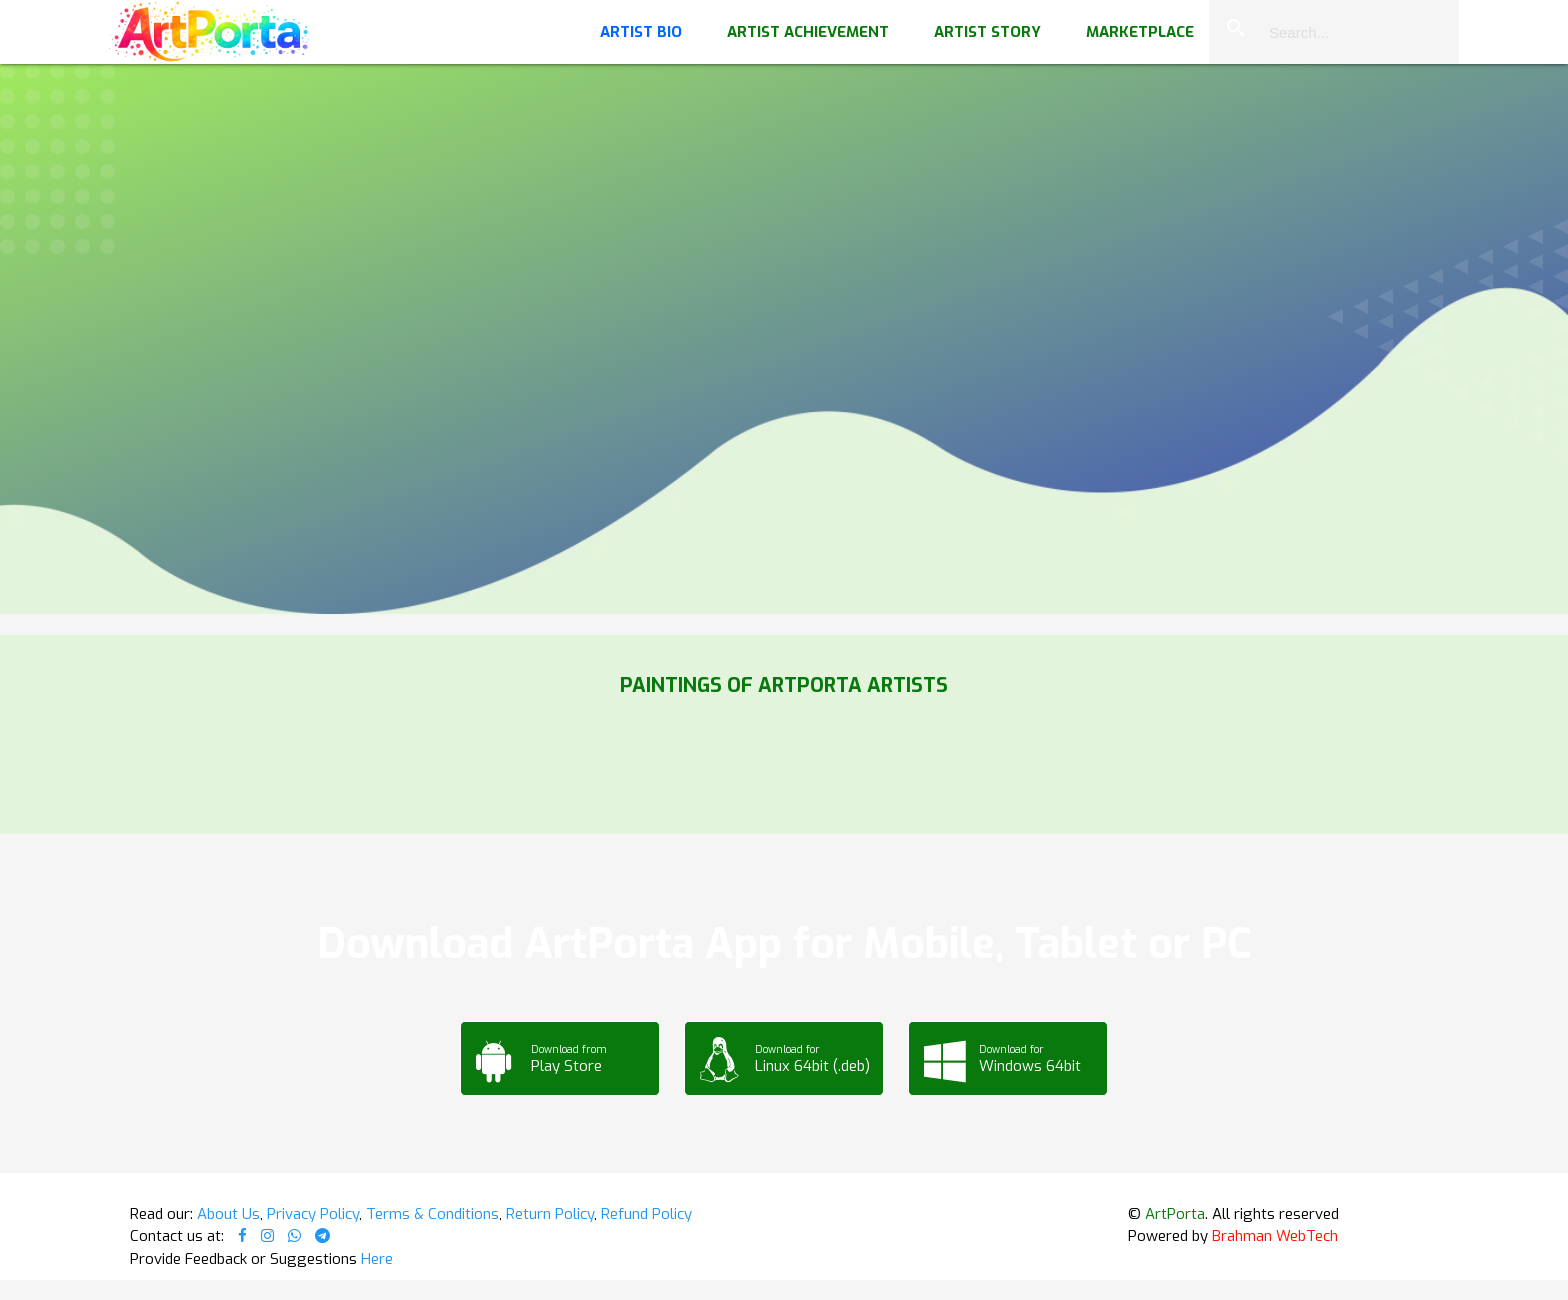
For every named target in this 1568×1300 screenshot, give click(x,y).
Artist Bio (641, 32)
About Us (228, 1214)
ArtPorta (1175, 1214)
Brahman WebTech (1275, 1236)
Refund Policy (646, 1214)
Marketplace (1140, 32)
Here (377, 1259)
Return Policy (550, 1214)
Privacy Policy (313, 1214)
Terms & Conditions (432, 1214)
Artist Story (987, 32)
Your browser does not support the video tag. (784, 200)
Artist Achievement (808, 32)
